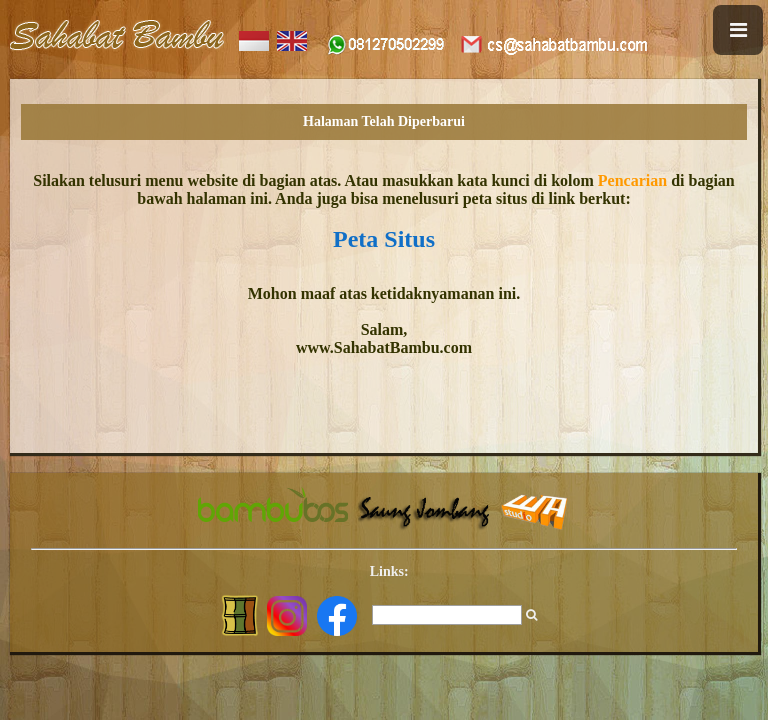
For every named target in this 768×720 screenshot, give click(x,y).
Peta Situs (384, 239)
